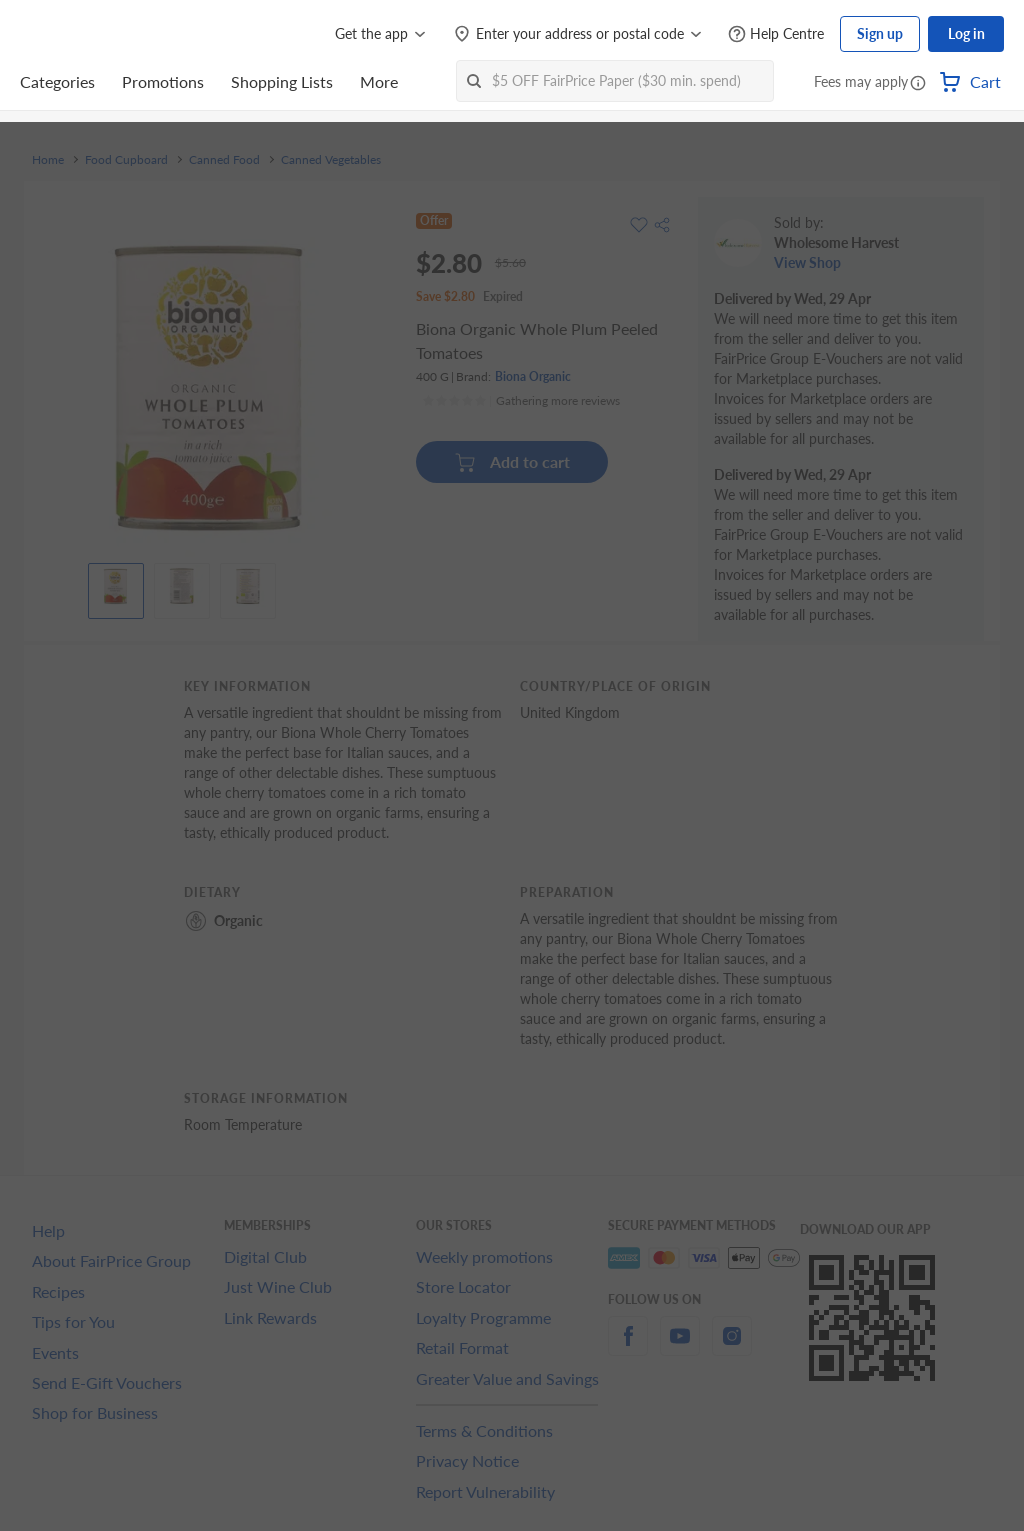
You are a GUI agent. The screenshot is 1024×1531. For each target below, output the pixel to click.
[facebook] (628, 1347)
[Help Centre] (776, 34)
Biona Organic (533, 376)
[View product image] (116, 586)
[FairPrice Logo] (77, 34)
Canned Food (224, 160)
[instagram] (732, 1347)
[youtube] (680, 1347)
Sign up (880, 33)
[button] (918, 84)
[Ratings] (521, 401)
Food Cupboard (126, 160)
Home (48, 160)
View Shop (807, 262)
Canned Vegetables (331, 160)
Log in (966, 33)
